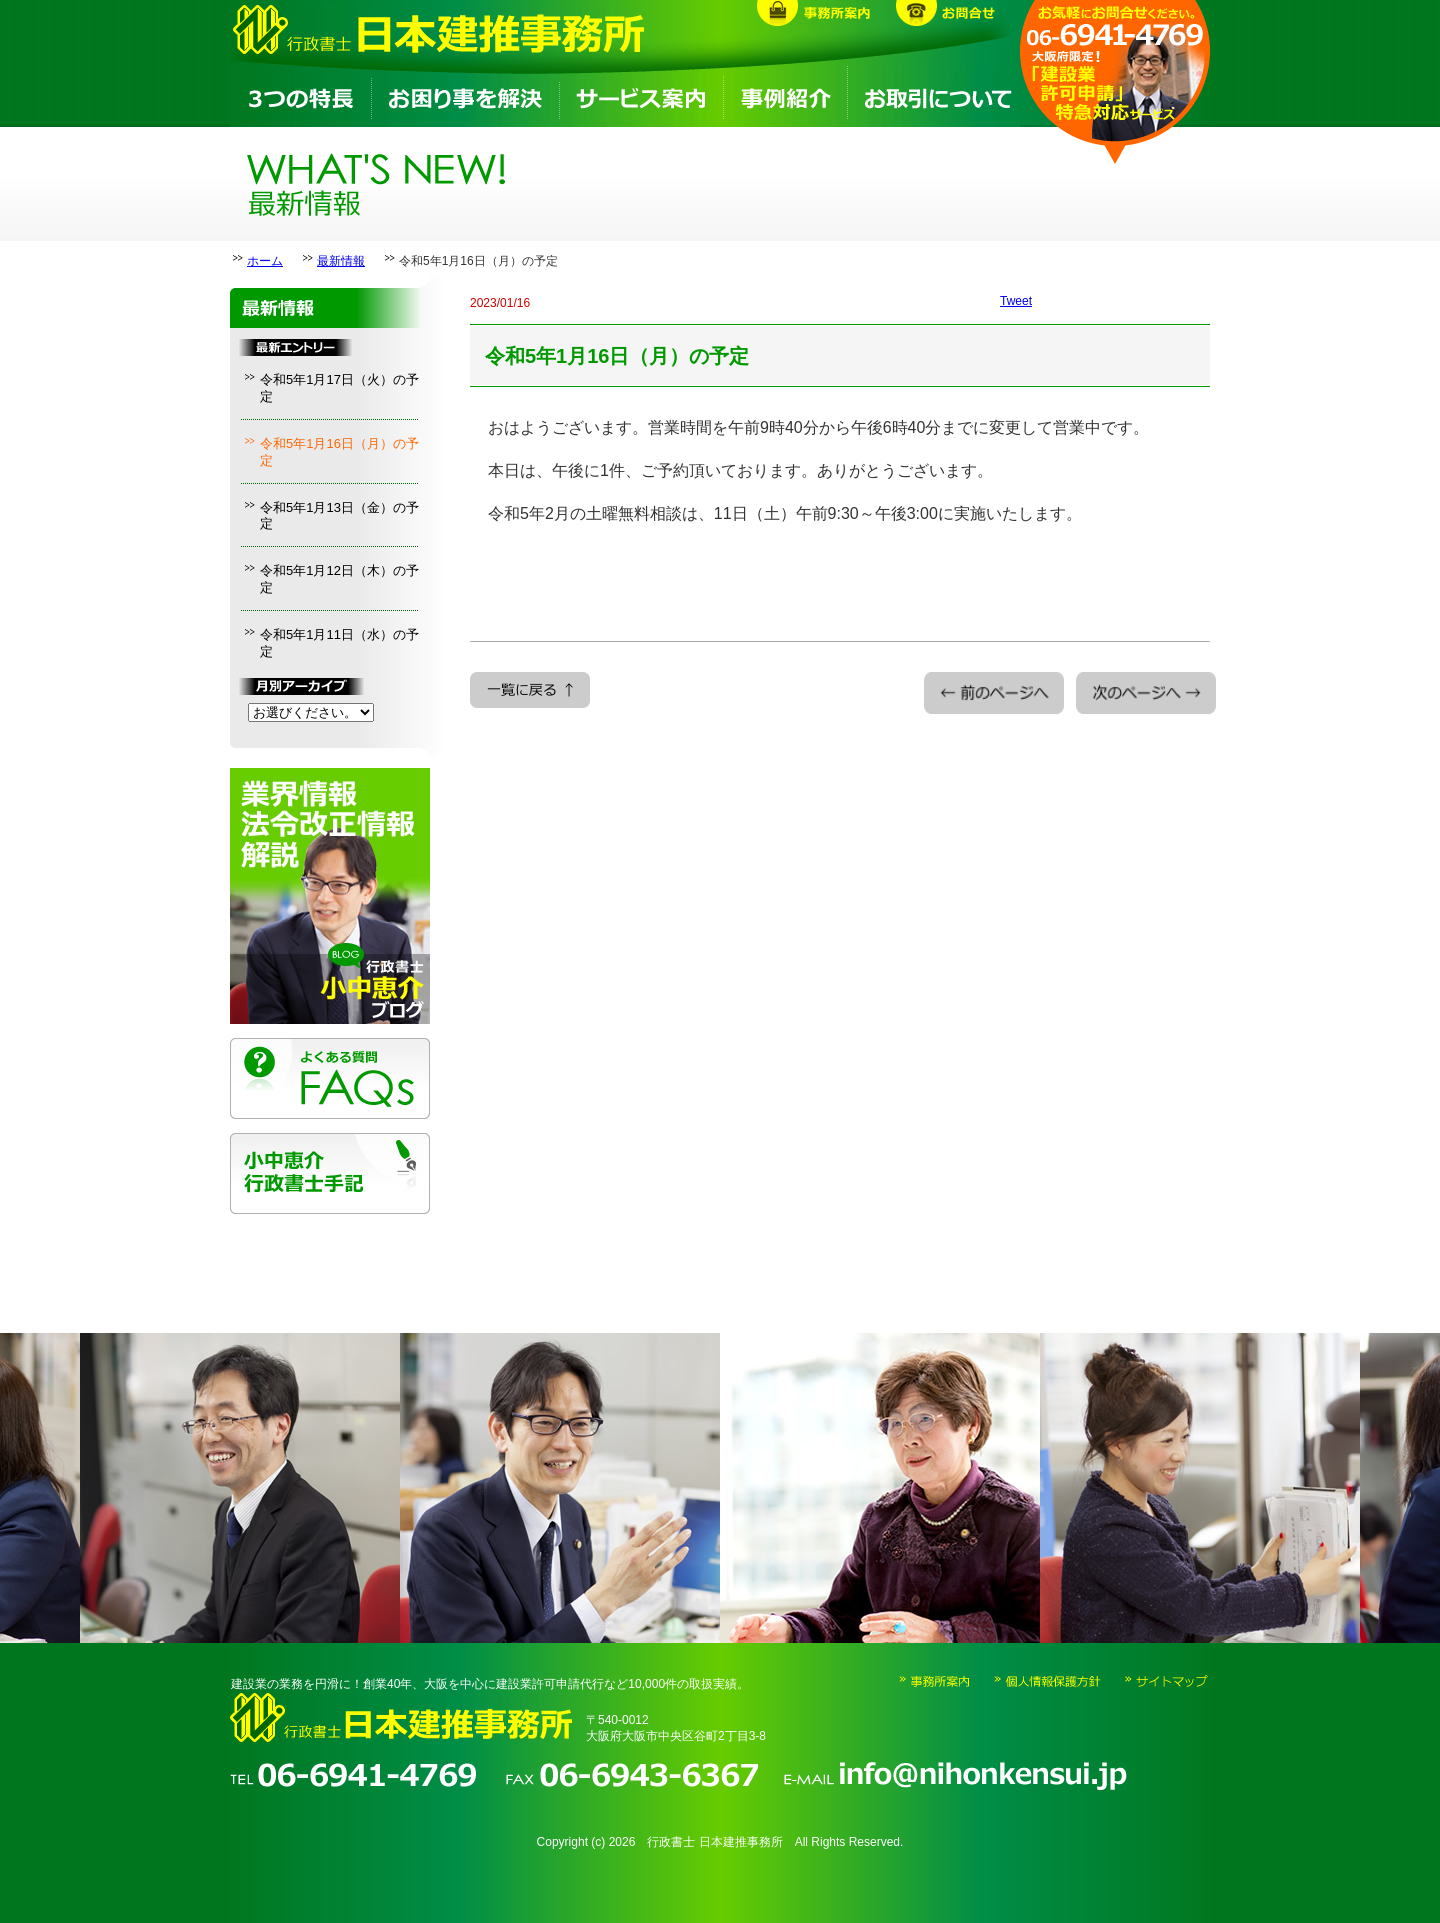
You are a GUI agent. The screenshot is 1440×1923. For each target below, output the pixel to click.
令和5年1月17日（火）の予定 (339, 388)
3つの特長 (300, 96)
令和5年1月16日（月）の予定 (339, 452)
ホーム (265, 261)
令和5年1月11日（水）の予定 (339, 643)
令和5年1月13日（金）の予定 (339, 516)
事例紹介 (785, 96)
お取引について (934, 96)
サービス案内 (640, 96)
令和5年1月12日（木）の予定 (339, 579)
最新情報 (341, 261)
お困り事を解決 (464, 96)
